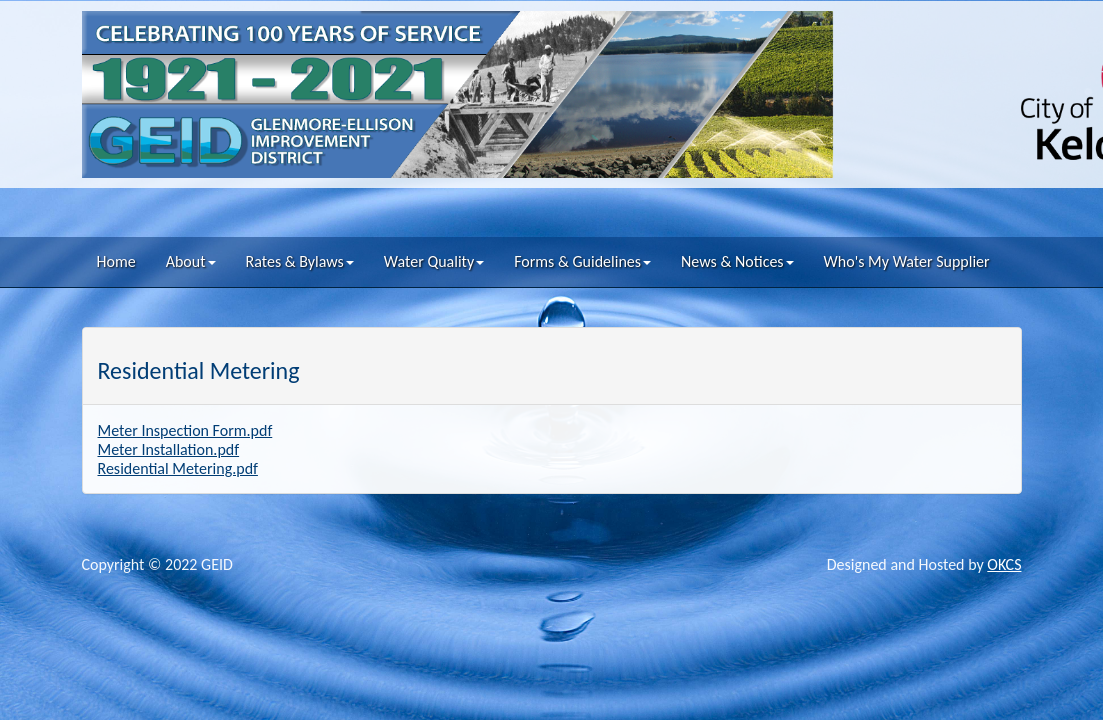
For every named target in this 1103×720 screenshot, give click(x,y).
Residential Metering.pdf (178, 468)
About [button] (191, 261)
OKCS (1004, 564)
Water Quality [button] (434, 261)
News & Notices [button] (737, 261)
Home (116, 261)
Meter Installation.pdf (169, 449)
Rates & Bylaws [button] (300, 261)
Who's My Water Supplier (907, 261)
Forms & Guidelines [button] (582, 261)
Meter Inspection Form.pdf (185, 430)
